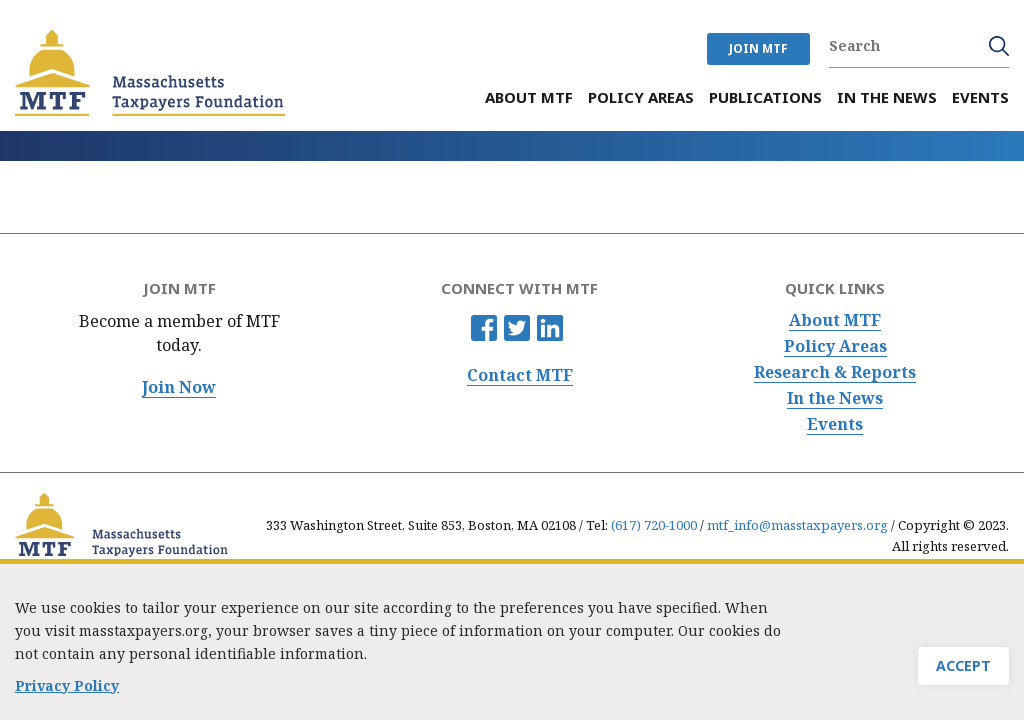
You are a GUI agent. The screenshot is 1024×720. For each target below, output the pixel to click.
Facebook (484, 328)
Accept (963, 675)
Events (835, 424)
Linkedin (550, 328)
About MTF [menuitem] (529, 97)
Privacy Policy (67, 695)
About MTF (835, 320)
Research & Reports (835, 372)
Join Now (179, 387)
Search (999, 46)
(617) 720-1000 (654, 525)
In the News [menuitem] (887, 97)
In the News (835, 398)
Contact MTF (520, 375)
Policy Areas (835, 346)
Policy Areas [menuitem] (641, 97)
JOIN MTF (758, 48)
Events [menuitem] (980, 97)
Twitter (517, 328)
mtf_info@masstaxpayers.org (797, 525)
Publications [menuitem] (765, 97)
